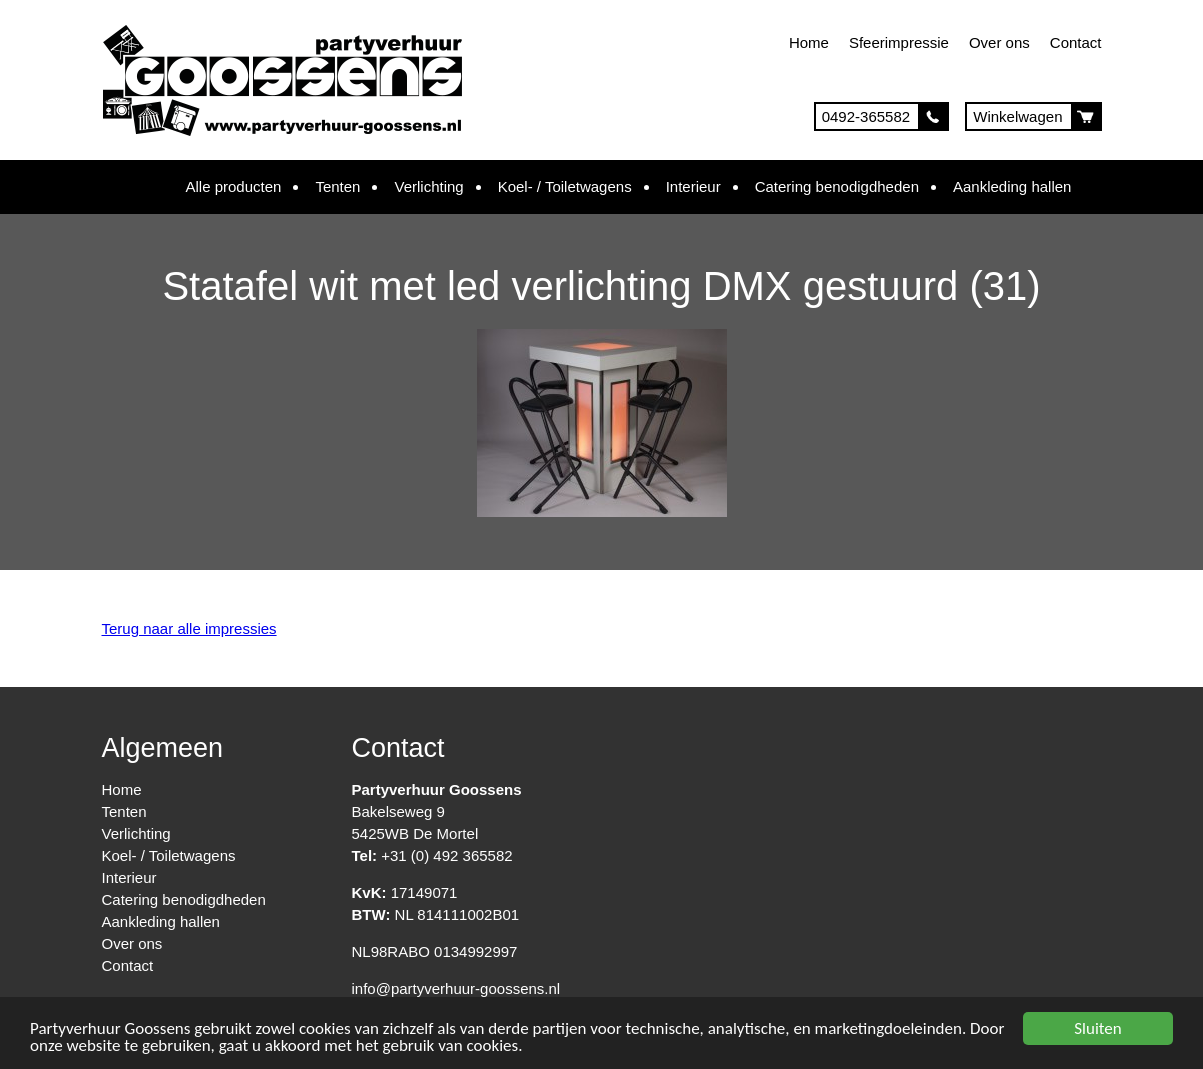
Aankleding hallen (1012, 186)
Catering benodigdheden (837, 186)
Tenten (337, 186)
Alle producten (234, 186)
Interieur (693, 186)
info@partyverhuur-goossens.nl (456, 988)
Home (809, 42)
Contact (1076, 42)
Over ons (999, 42)
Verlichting (428, 186)
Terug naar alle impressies (189, 628)
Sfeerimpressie (899, 42)
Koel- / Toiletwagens (565, 186)
